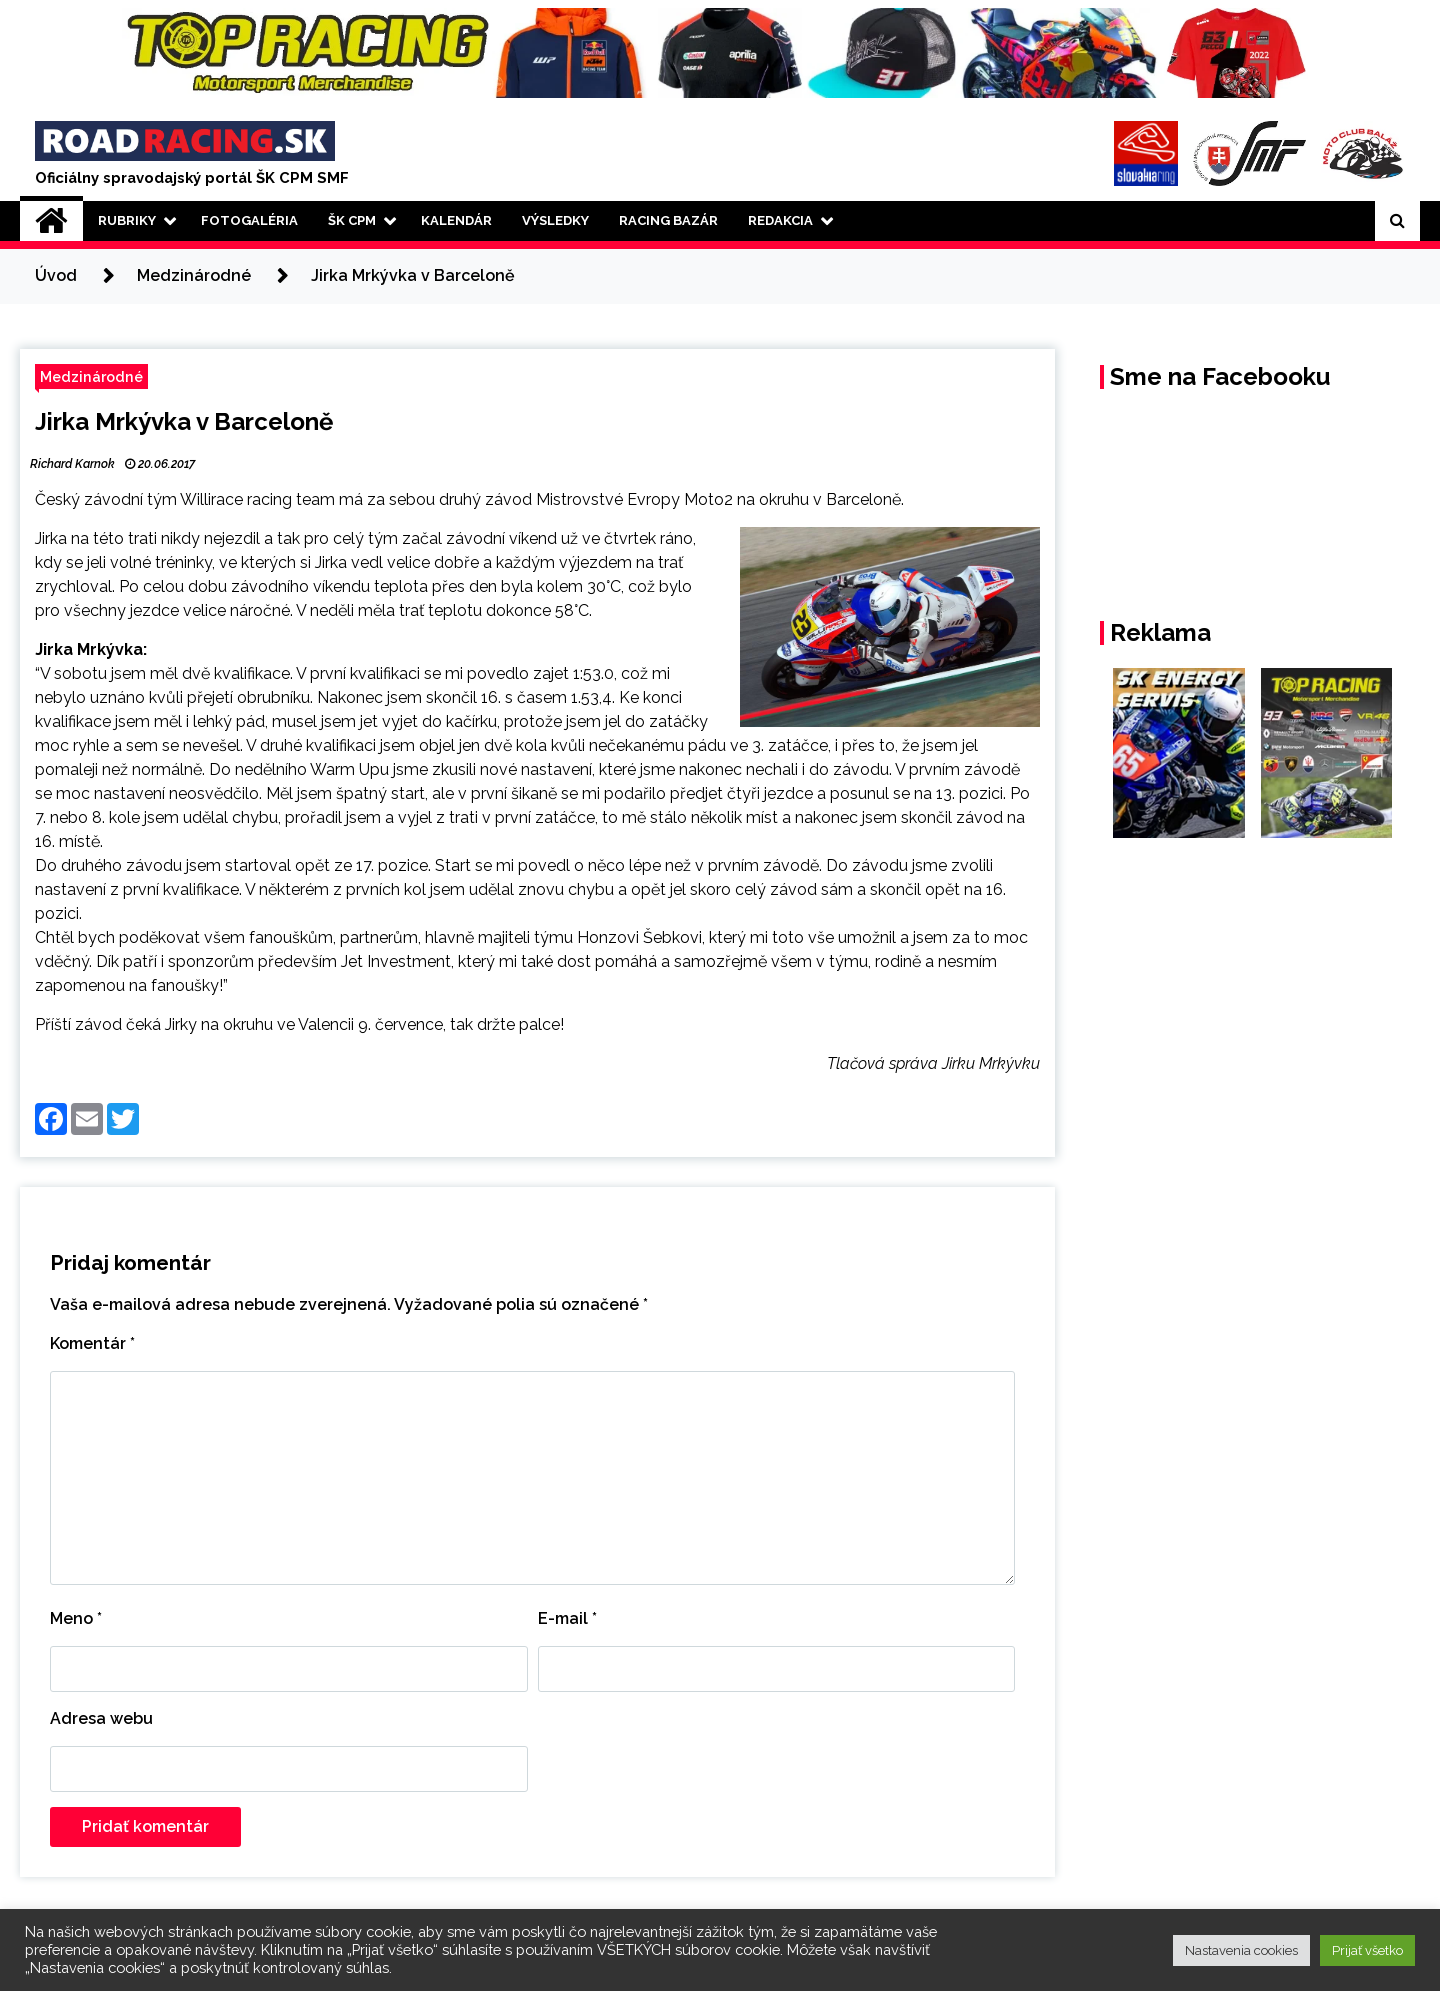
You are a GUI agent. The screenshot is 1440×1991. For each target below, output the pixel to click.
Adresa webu (101, 1718)
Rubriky (127, 220)
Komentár (92, 1343)
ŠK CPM (352, 220)
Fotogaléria (249, 220)
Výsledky (555, 220)
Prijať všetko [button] (1367, 1950)
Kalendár (456, 220)
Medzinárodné (91, 376)
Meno (76, 1618)
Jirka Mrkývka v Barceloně (184, 421)
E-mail (567, 1618)
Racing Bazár (668, 220)
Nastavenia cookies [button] (1241, 1950)
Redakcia (780, 220)
